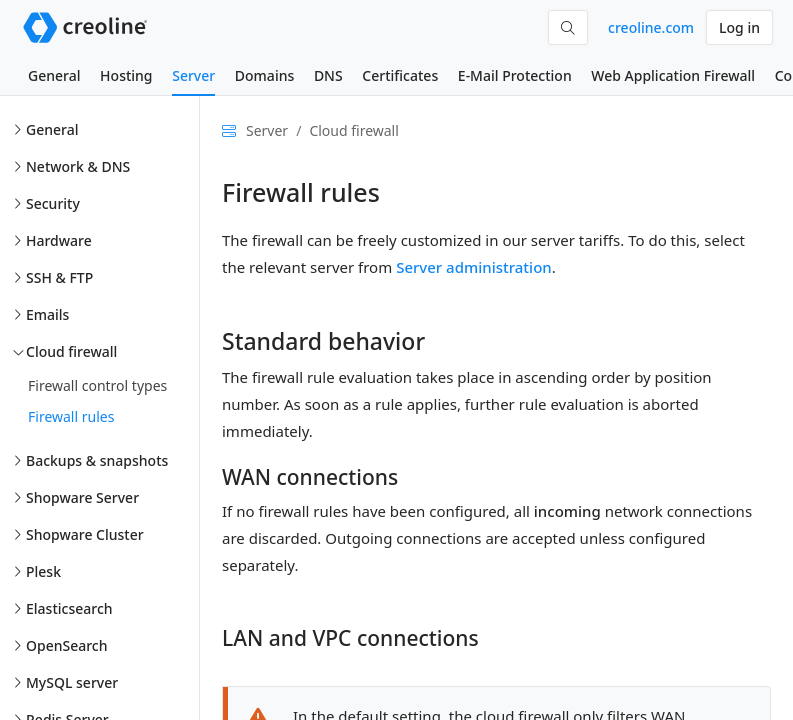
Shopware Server (82, 497)
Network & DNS (78, 166)
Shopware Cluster (85, 534)
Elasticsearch (69, 608)
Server (193, 75)
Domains (264, 75)
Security (53, 203)
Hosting (126, 75)
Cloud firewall (71, 351)
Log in (739, 27)
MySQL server (72, 682)
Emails (47, 314)
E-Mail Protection (515, 75)
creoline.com (651, 27)
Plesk (43, 571)
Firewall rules (71, 416)
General (54, 75)
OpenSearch (67, 645)
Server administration (474, 267)
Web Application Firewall (673, 75)
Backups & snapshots (97, 460)
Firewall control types (97, 385)
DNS (328, 75)
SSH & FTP (59, 277)
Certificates (400, 75)
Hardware (59, 240)
